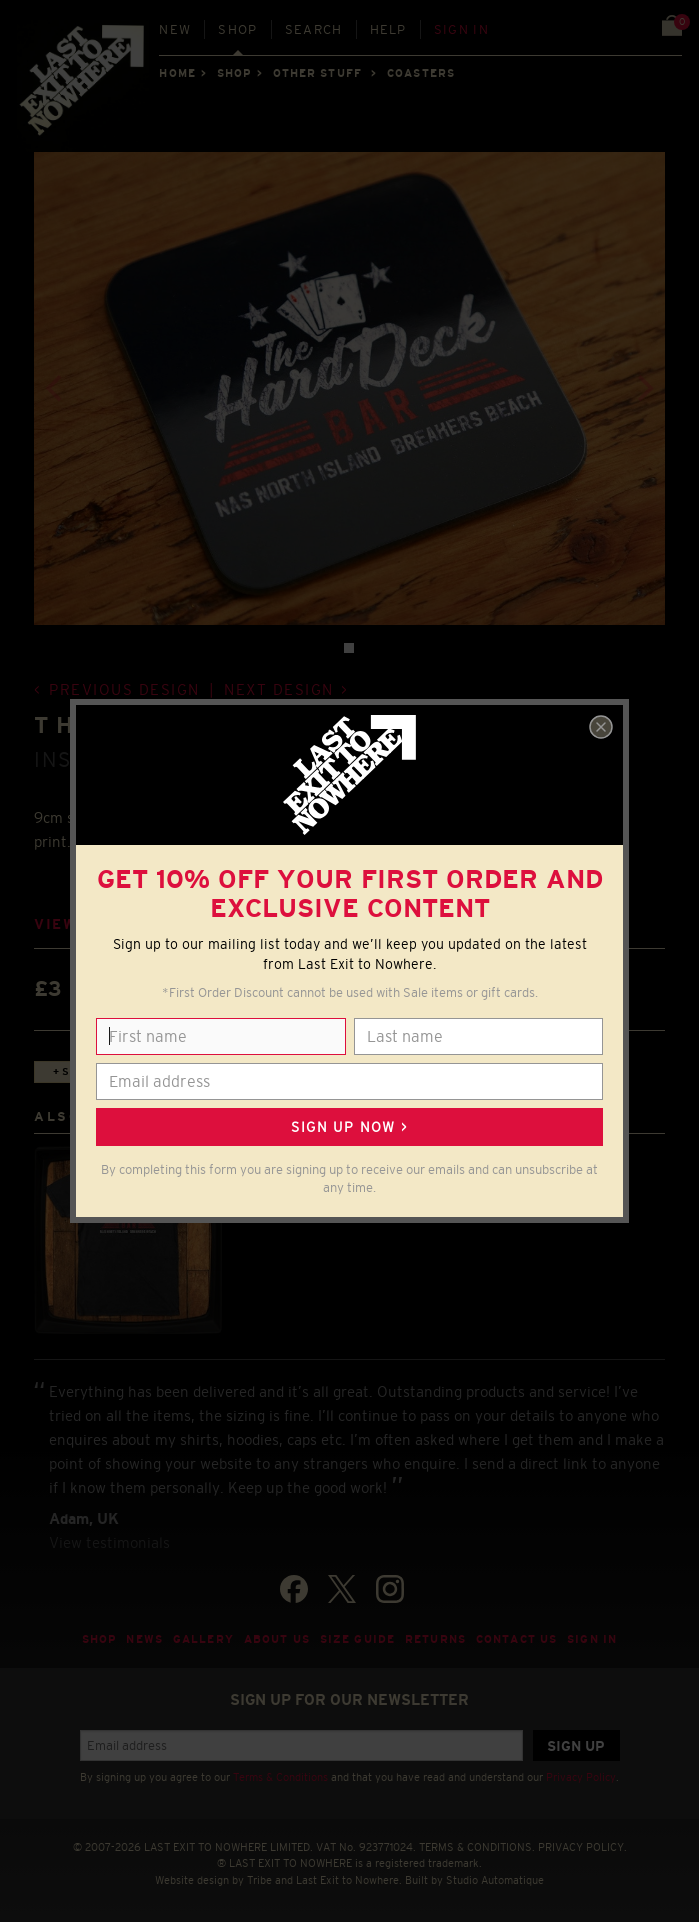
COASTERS (421, 73)
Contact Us (516, 1639)
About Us (277, 1639)
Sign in (461, 29)
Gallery (203, 1639)
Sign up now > (349, 1127)
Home (177, 73)
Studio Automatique (495, 1880)
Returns (435, 1639)
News (144, 1639)
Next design (279, 689)
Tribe (259, 1880)
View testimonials (109, 1542)
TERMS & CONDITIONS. (477, 1847)
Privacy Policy (581, 1777)
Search (314, 29)
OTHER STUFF (317, 73)
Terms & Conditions (280, 1777)
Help (388, 29)
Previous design (124, 689)
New (175, 29)
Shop (237, 29)
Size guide (357, 1639)
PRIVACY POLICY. (582, 1847)
